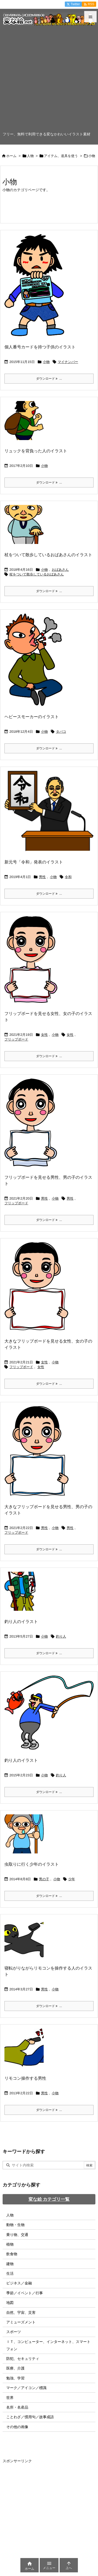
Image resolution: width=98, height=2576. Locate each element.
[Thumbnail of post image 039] (36, 288)
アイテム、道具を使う (61, 156)
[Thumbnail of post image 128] (32, 963)
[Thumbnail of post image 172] (26, 1941)
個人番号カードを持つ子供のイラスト (40, 347)
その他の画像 (17, 2427)
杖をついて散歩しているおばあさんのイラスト (48, 555)
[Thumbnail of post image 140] (35, 663)
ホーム (11, 156)
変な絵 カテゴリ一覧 (49, 2199)
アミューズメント (21, 2322)
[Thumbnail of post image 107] (32, 1126)
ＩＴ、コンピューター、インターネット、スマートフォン (48, 2345)
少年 (71, 1879)
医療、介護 (15, 2368)
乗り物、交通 (17, 2235)
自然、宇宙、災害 (21, 2312)
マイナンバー (68, 362)
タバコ (61, 732)
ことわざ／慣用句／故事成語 (30, 2417)
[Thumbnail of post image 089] (50, 1716)
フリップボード (16, 1039)
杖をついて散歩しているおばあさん (36, 574)
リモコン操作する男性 (25, 2078)
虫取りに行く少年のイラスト (31, 1864)
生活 (10, 2273)
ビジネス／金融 (19, 2283)
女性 (44, 1035)
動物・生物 (15, 2225)
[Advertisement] (49, 80)
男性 (42, 877)
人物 (30, 156)
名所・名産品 (17, 2407)
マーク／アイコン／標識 (26, 2388)
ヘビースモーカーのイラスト (31, 716)
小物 (46, 362)
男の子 (44, 1879)
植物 (10, 2244)
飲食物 (11, 2254)
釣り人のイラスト (21, 1621)
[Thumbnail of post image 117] (26, 2051)
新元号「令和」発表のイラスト (33, 862)
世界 (10, 2398)
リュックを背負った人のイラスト (35, 451)
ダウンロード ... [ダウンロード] (49, 378)
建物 (10, 2264)
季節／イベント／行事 (24, 2293)
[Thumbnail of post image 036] (26, 528)
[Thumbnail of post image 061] (26, 1595)
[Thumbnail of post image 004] (38, 1454)
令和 (68, 877)
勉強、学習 (15, 2378)
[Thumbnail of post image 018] (38, 1290)
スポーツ (13, 2332)
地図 (10, 2303)
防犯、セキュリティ (22, 2358)
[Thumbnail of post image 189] (26, 424)
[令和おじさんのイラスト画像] (50, 814)
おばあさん (60, 570)
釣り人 (61, 1636)
